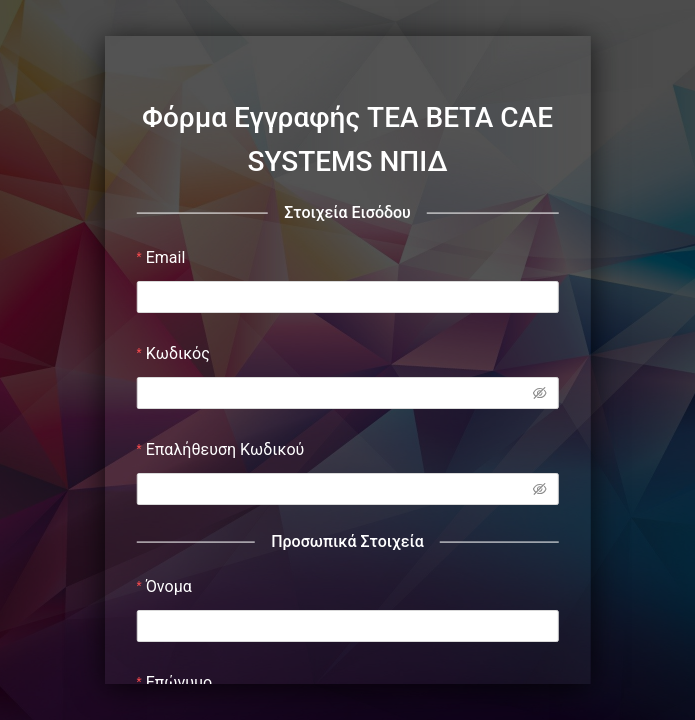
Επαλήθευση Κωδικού (225, 449)
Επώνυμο (179, 682)
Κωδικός (178, 353)
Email (166, 257)
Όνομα (169, 586)
